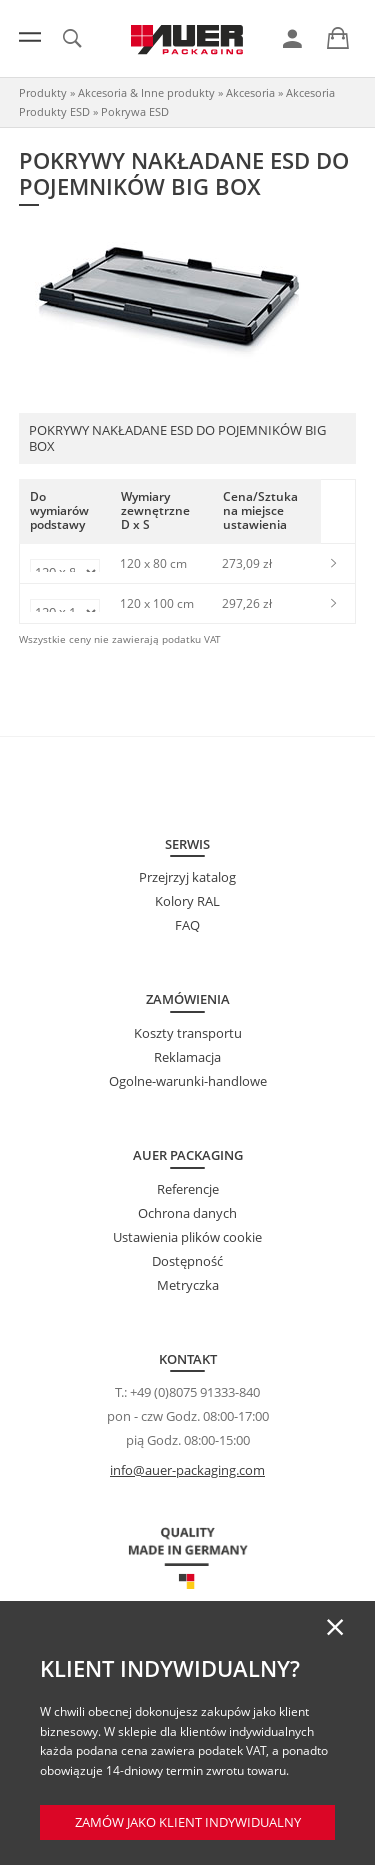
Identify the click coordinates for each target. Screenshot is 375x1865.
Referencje (188, 1189)
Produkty (43, 92)
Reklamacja (187, 1057)
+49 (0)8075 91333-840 (195, 1392)
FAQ (187, 925)
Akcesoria (250, 92)
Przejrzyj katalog (187, 877)
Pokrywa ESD (135, 111)
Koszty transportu (188, 1033)
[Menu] (30, 37)
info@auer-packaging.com (187, 1470)
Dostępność (187, 1261)
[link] (292, 39)
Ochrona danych (187, 1213)
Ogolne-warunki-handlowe (188, 1081)
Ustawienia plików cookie (187, 1237)
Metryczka (188, 1285)
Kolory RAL (187, 901)
